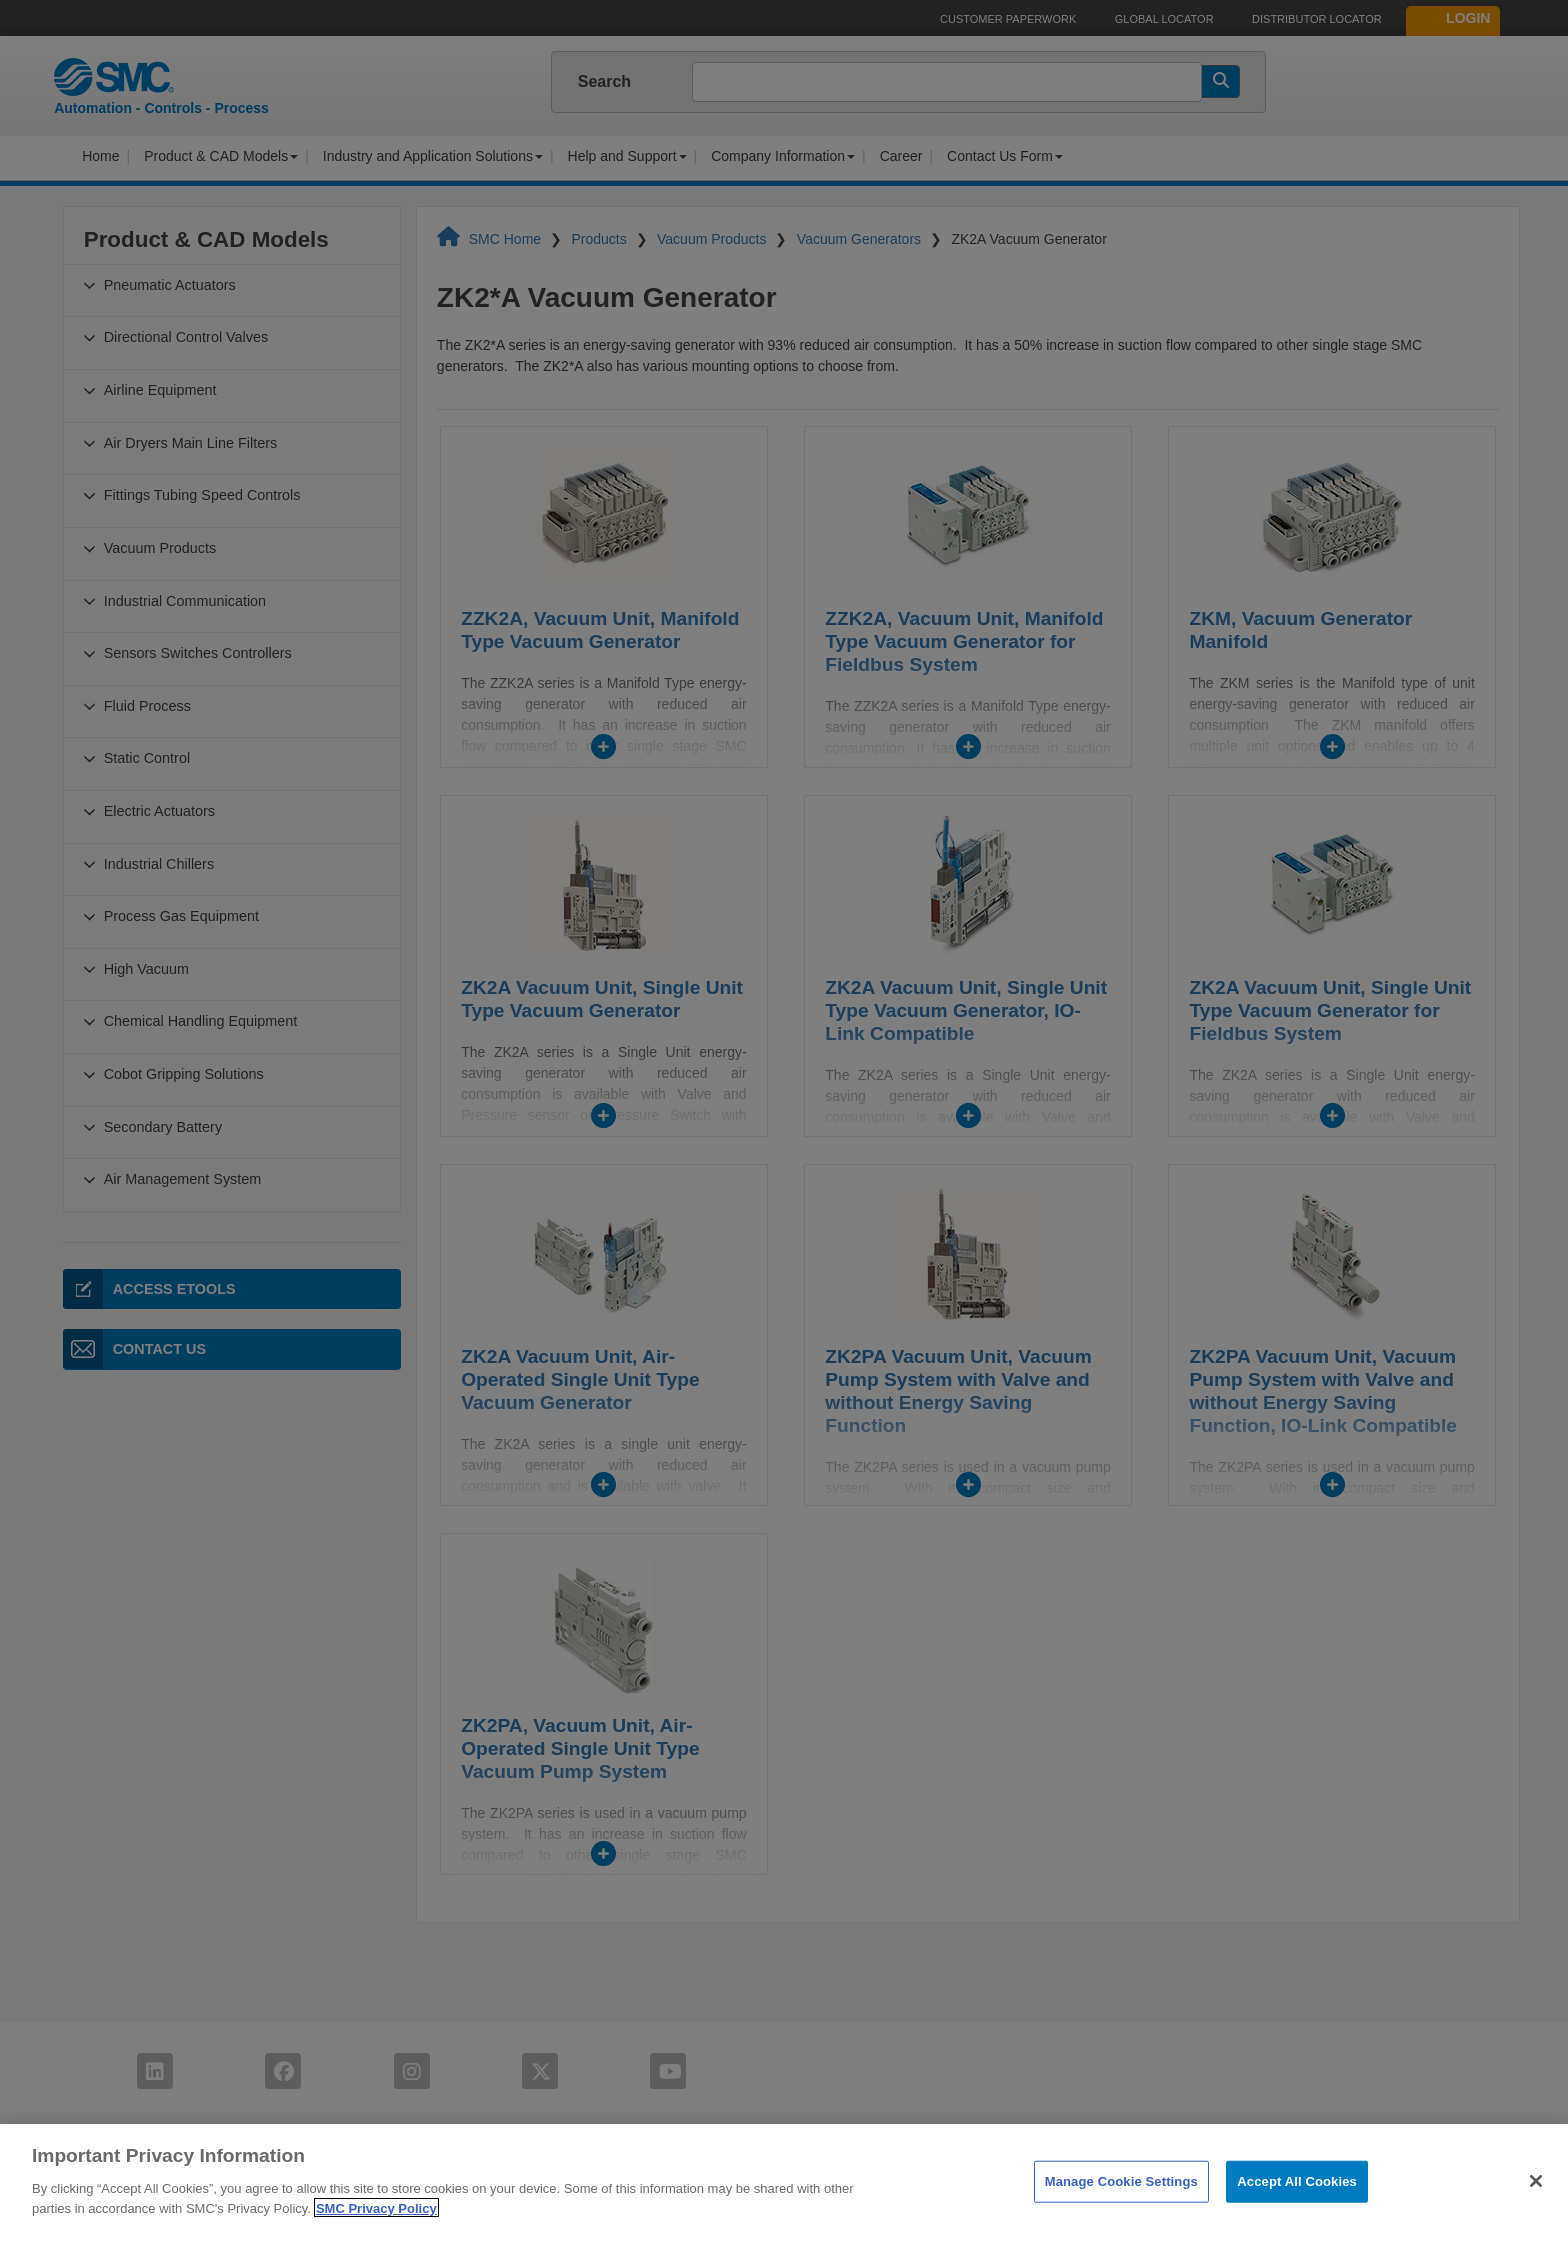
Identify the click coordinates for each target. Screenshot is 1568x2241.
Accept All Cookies (1297, 2205)
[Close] (1536, 2205)
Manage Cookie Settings (1121, 2205)
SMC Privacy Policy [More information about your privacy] (376, 2232)
